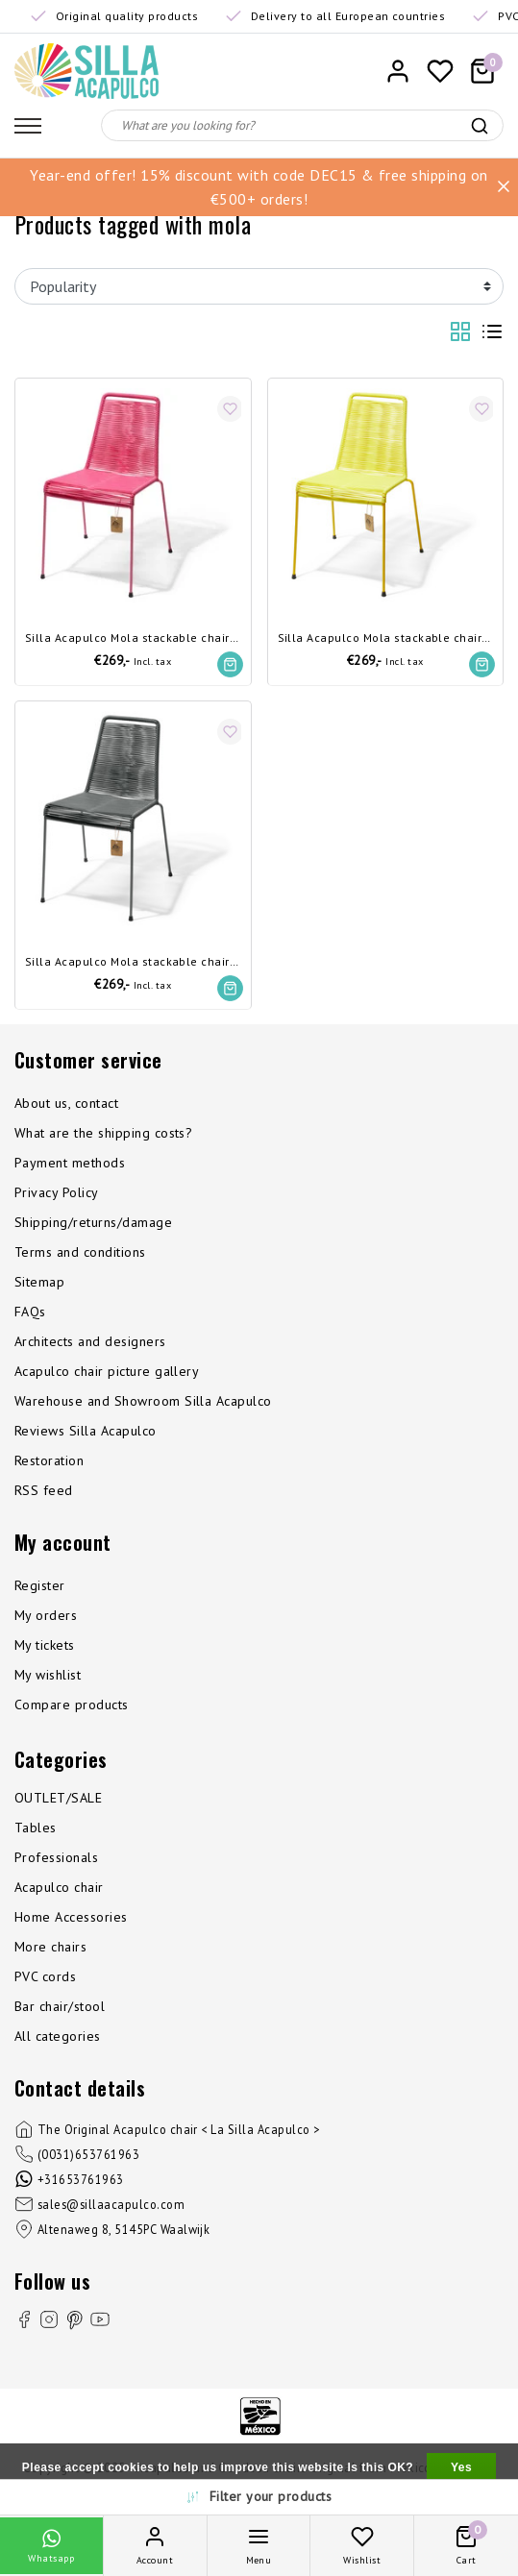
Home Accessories (71, 1917)
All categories (57, 2036)
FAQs (30, 1311)
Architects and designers (90, 1341)
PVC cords (45, 1976)
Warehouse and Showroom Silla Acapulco (143, 1401)
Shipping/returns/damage (93, 1222)
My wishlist (47, 1674)
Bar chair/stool (59, 2006)
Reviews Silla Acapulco (85, 1430)
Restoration (49, 1460)
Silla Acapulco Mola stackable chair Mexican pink (133, 638)
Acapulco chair (59, 1887)
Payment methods (69, 1162)
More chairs (50, 1946)
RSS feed (43, 1490)
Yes (461, 2467)
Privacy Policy (56, 1192)
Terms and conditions (80, 1252)
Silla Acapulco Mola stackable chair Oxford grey (133, 962)
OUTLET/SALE (58, 1797)
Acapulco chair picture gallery (106, 1371)
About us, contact (66, 1103)
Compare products (71, 1704)
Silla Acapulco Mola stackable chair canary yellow (386, 638)
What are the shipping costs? (103, 1132)
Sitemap (39, 1281)
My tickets (44, 1645)
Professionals (56, 1857)
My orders (45, 1615)
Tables (35, 1827)
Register (39, 1585)
